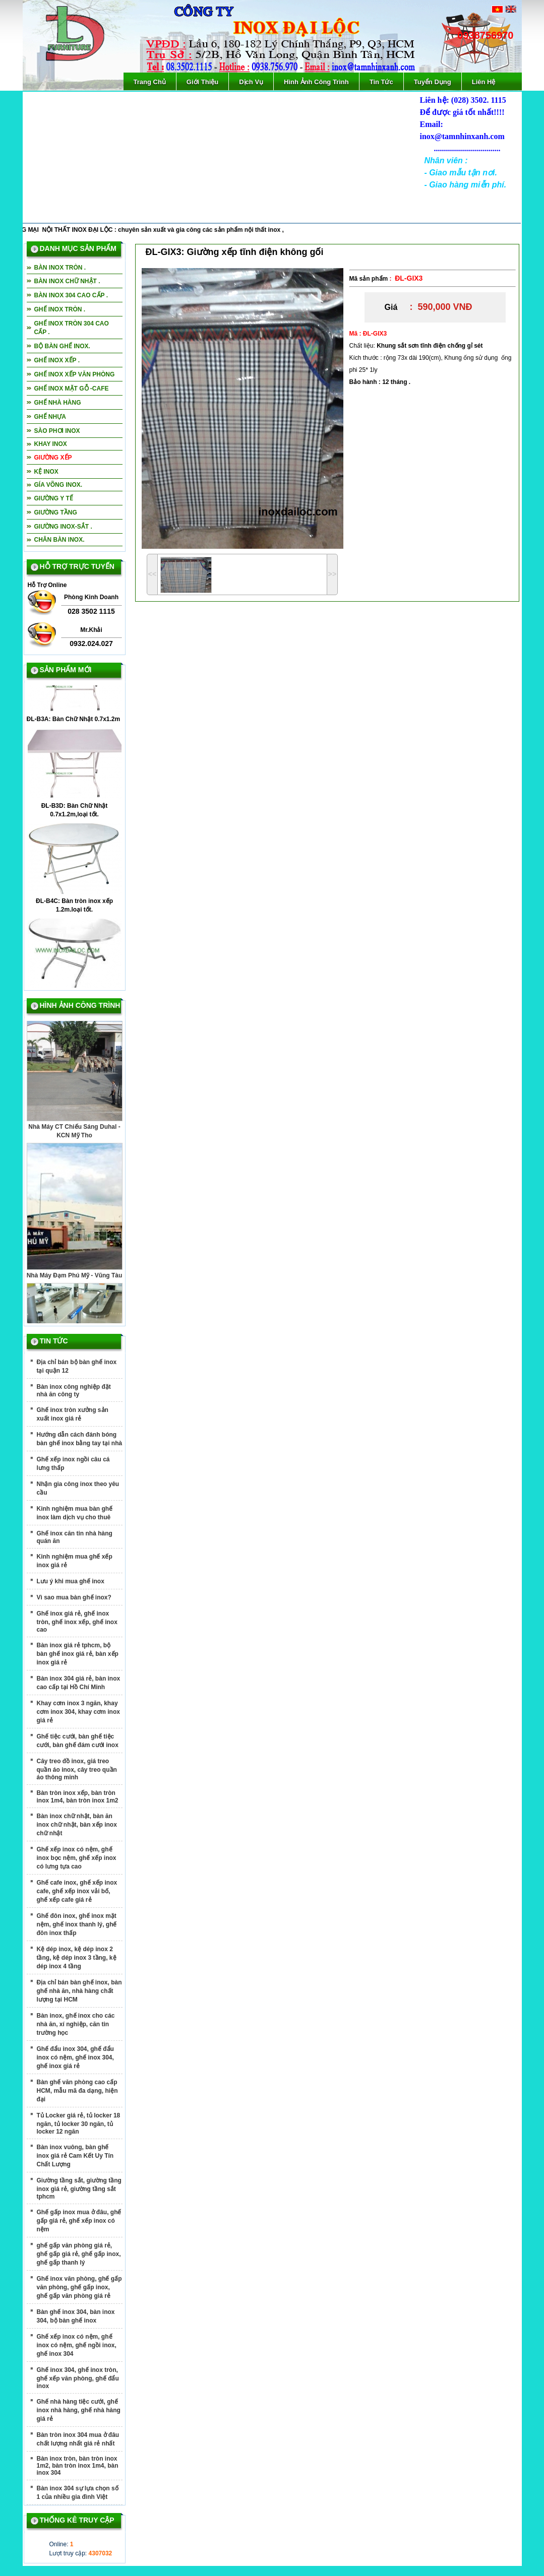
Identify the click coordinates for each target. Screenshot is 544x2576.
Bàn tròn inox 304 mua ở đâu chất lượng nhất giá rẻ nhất (78, 2439)
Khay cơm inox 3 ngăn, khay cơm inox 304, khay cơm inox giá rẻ (78, 1712)
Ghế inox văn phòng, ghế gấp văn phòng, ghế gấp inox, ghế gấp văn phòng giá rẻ (79, 2287)
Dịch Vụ (251, 82)
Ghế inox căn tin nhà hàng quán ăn (74, 1537)
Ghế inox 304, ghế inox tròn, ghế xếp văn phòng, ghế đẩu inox (78, 2378)
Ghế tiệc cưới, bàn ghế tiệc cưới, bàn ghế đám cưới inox (77, 1741)
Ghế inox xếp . (57, 360)
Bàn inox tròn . (60, 267)
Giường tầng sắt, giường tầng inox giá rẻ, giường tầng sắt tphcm (79, 2188)
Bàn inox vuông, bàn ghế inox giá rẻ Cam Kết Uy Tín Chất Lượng (75, 2156)
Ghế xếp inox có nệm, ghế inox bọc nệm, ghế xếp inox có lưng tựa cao (76, 1858)
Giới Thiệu (202, 82)
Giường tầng (55, 512)
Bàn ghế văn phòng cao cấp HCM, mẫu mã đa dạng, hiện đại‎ (77, 2091)
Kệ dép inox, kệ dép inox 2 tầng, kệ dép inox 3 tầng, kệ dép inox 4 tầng (76, 1958)
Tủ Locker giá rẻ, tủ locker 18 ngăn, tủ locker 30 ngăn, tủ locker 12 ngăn (78, 2123)
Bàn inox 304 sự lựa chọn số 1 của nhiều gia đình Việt (77, 2492)
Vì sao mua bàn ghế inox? (74, 1597)
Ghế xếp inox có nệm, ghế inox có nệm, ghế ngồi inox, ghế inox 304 (76, 2345)
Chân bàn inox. (59, 539)
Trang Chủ (150, 82)
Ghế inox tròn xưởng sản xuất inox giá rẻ (72, 1414)
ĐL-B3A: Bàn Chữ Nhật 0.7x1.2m (73, 722)
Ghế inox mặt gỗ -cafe (71, 388)
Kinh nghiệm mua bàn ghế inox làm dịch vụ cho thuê (75, 1513)
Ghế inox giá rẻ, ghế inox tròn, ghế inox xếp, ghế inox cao (77, 1621)
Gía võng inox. (58, 484)
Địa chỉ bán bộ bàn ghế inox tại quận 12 (77, 1366)
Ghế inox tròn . (60, 309)
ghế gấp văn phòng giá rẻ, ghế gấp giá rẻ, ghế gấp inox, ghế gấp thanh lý (79, 2254)
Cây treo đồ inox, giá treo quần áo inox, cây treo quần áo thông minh (77, 1769)
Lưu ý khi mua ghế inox (70, 1581)
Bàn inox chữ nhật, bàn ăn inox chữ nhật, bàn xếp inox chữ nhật (77, 1825)
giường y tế (53, 498)
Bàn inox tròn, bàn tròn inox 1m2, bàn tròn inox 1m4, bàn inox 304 (77, 2465)
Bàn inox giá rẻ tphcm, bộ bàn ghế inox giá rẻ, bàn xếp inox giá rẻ (77, 1654)
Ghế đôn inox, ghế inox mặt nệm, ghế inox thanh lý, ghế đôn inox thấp (77, 1924)
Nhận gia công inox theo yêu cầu (78, 1488)
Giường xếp (53, 457)
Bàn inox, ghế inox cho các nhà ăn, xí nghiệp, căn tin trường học (76, 2024)
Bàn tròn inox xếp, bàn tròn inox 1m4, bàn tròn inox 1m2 (77, 1796)
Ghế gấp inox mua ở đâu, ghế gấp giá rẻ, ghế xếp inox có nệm (79, 2221)
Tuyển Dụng (432, 82)
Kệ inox (46, 471)
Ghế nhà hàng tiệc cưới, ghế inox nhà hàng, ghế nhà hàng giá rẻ (78, 2410)
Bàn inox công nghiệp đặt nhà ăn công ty (74, 1390)
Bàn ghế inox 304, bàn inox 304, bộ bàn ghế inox (76, 2316)
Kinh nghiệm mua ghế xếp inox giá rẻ (74, 1561)
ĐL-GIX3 (408, 278)
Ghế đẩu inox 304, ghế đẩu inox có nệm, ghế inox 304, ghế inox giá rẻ (75, 2057)
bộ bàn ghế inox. (62, 346)
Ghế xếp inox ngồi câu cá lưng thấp (73, 1463)
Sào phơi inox (57, 430)
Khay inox (50, 443)
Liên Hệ (484, 82)
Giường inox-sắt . (63, 526)
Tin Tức (381, 82)
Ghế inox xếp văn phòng (74, 374)
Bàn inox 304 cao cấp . (71, 295)
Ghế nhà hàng (57, 402)
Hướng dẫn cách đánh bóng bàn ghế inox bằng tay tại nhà (80, 1439)
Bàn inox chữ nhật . (67, 281)
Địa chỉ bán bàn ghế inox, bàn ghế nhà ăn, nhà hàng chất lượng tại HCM (79, 1991)
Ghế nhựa (50, 416)
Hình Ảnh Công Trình (316, 82)
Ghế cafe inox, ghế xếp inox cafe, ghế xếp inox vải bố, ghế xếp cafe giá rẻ (77, 1891)
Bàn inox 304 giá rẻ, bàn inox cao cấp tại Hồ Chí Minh (78, 1683)
